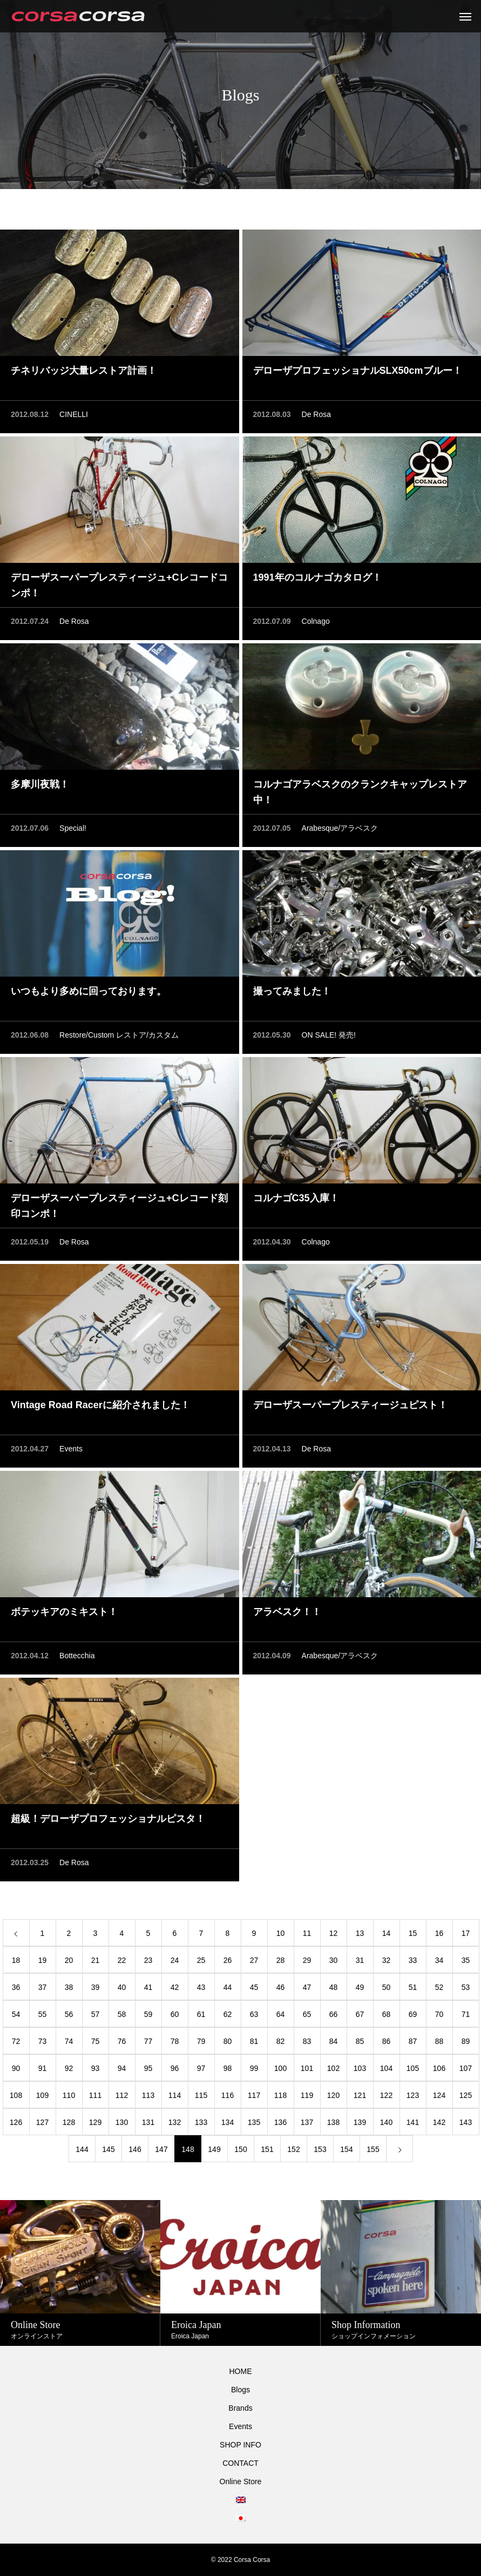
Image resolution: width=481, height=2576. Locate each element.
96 (175, 2068)
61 (201, 2014)
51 (413, 1987)
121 (360, 2095)
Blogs (240, 2389)
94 (122, 2068)
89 (466, 2041)
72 (16, 2041)
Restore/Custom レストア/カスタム (119, 1035)
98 (227, 2068)
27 (254, 1960)
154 (346, 2149)
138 (333, 2122)
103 (360, 2068)
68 (386, 2014)
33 (413, 1960)
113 (148, 2095)
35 (466, 1960)
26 (227, 1960)
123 (413, 2095)
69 (413, 2014)
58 (122, 2014)
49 (360, 1987)
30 (333, 1960)
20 (69, 1960)
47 (307, 1987)
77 (148, 2041)
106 (439, 2068)
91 (42, 2068)
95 (148, 2068)
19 (42, 1960)
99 (254, 2068)
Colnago (316, 621)
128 (69, 2122)
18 (16, 1960)
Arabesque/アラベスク (340, 828)
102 (333, 2068)
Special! (72, 828)
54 (16, 2014)
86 (386, 2041)
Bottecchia (76, 1655)
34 (439, 1960)
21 (95, 1960)
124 (439, 2095)
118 (280, 2095)
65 (307, 2014)
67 (360, 2014)
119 (307, 2095)
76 (122, 2041)
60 (175, 2014)
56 (69, 2014)
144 (82, 2149)
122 (386, 2095)
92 (69, 2068)
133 (201, 2122)
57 (95, 2014)
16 (439, 1933)
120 (333, 2095)
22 (122, 1960)
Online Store (241, 2481)
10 (280, 1933)
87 (413, 2041)
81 (254, 2041)
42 (175, 1987)
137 (307, 2122)
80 (227, 2041)
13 (360, 1933)
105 (413, 2068)
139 (360, 2122)
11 (307, 1933)
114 (174, 2095)
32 (386, 1960)
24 (175, 1960)
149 (214, 2149)
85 (360, 2041)
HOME (240, 2371)
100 (280, 2068)
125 (465, 2095)
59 (148, 2014)
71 (466, 2014)
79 (201, 2041)
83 (307, 2041)
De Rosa (316, 414)
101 (307, 2068)
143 (465, 2122)
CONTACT (240, 2463)
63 (254, 2014)
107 (465, 2068)
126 (16, 2122)
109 (42, 2095)
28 (280, 1960)
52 (439, 1987)
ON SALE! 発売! (329, 1035)
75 (95, 2041)
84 (333, 2041)
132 (174, 2122)
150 (240, 2149)
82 (280, 2041)
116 (227, 2095)
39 (95, 1987)
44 (227, 1987)
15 (413, 1933)
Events (71, 1448)
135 (254, 2122)
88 (439, 2041)
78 (175, 2041)
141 (413, 2122)
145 (108, 2149)
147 (161, 2149)
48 (333, 1987)
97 (201, 2068)
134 (227, 2122)
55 (42, 2014)
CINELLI (73, 414)
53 (466, 1987)
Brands (240, 2408)
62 (227, 2014)
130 (122, 2122)
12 (333, 1933)
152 (293, 2149)
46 (280, 1987)
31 (360, 1960)
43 (201, 1987)
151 (267, 2149)
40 (122, 1987)
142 (439, 2122)
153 (320, 2149)
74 (69, 2041)
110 (69, 2095)
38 (69, 1987)
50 (386, 1987)
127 (42, 2122)
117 (254, 2095)
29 (307, 1960)
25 (201, 1960)
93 (95, 2068)
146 (134, 2149)
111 (95, 2095)
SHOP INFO (240, 2445)
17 (466, 1933)
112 (122, 2095)
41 (148, 1987)
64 (280, 2014)
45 (254, 1987)
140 (386, 2122)
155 (373, 2149)
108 (16, 2095)
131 (148, 2122)
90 (16, 2068)
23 (148, 1960)
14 (386, 1933)
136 (280, 2122)
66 (333, 2014)
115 (201, 2095)
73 (42, 2041)
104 (386, 2068)
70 (439, 2014)
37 (42, 1987)
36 (16, 1987)
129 (95, 2122)
